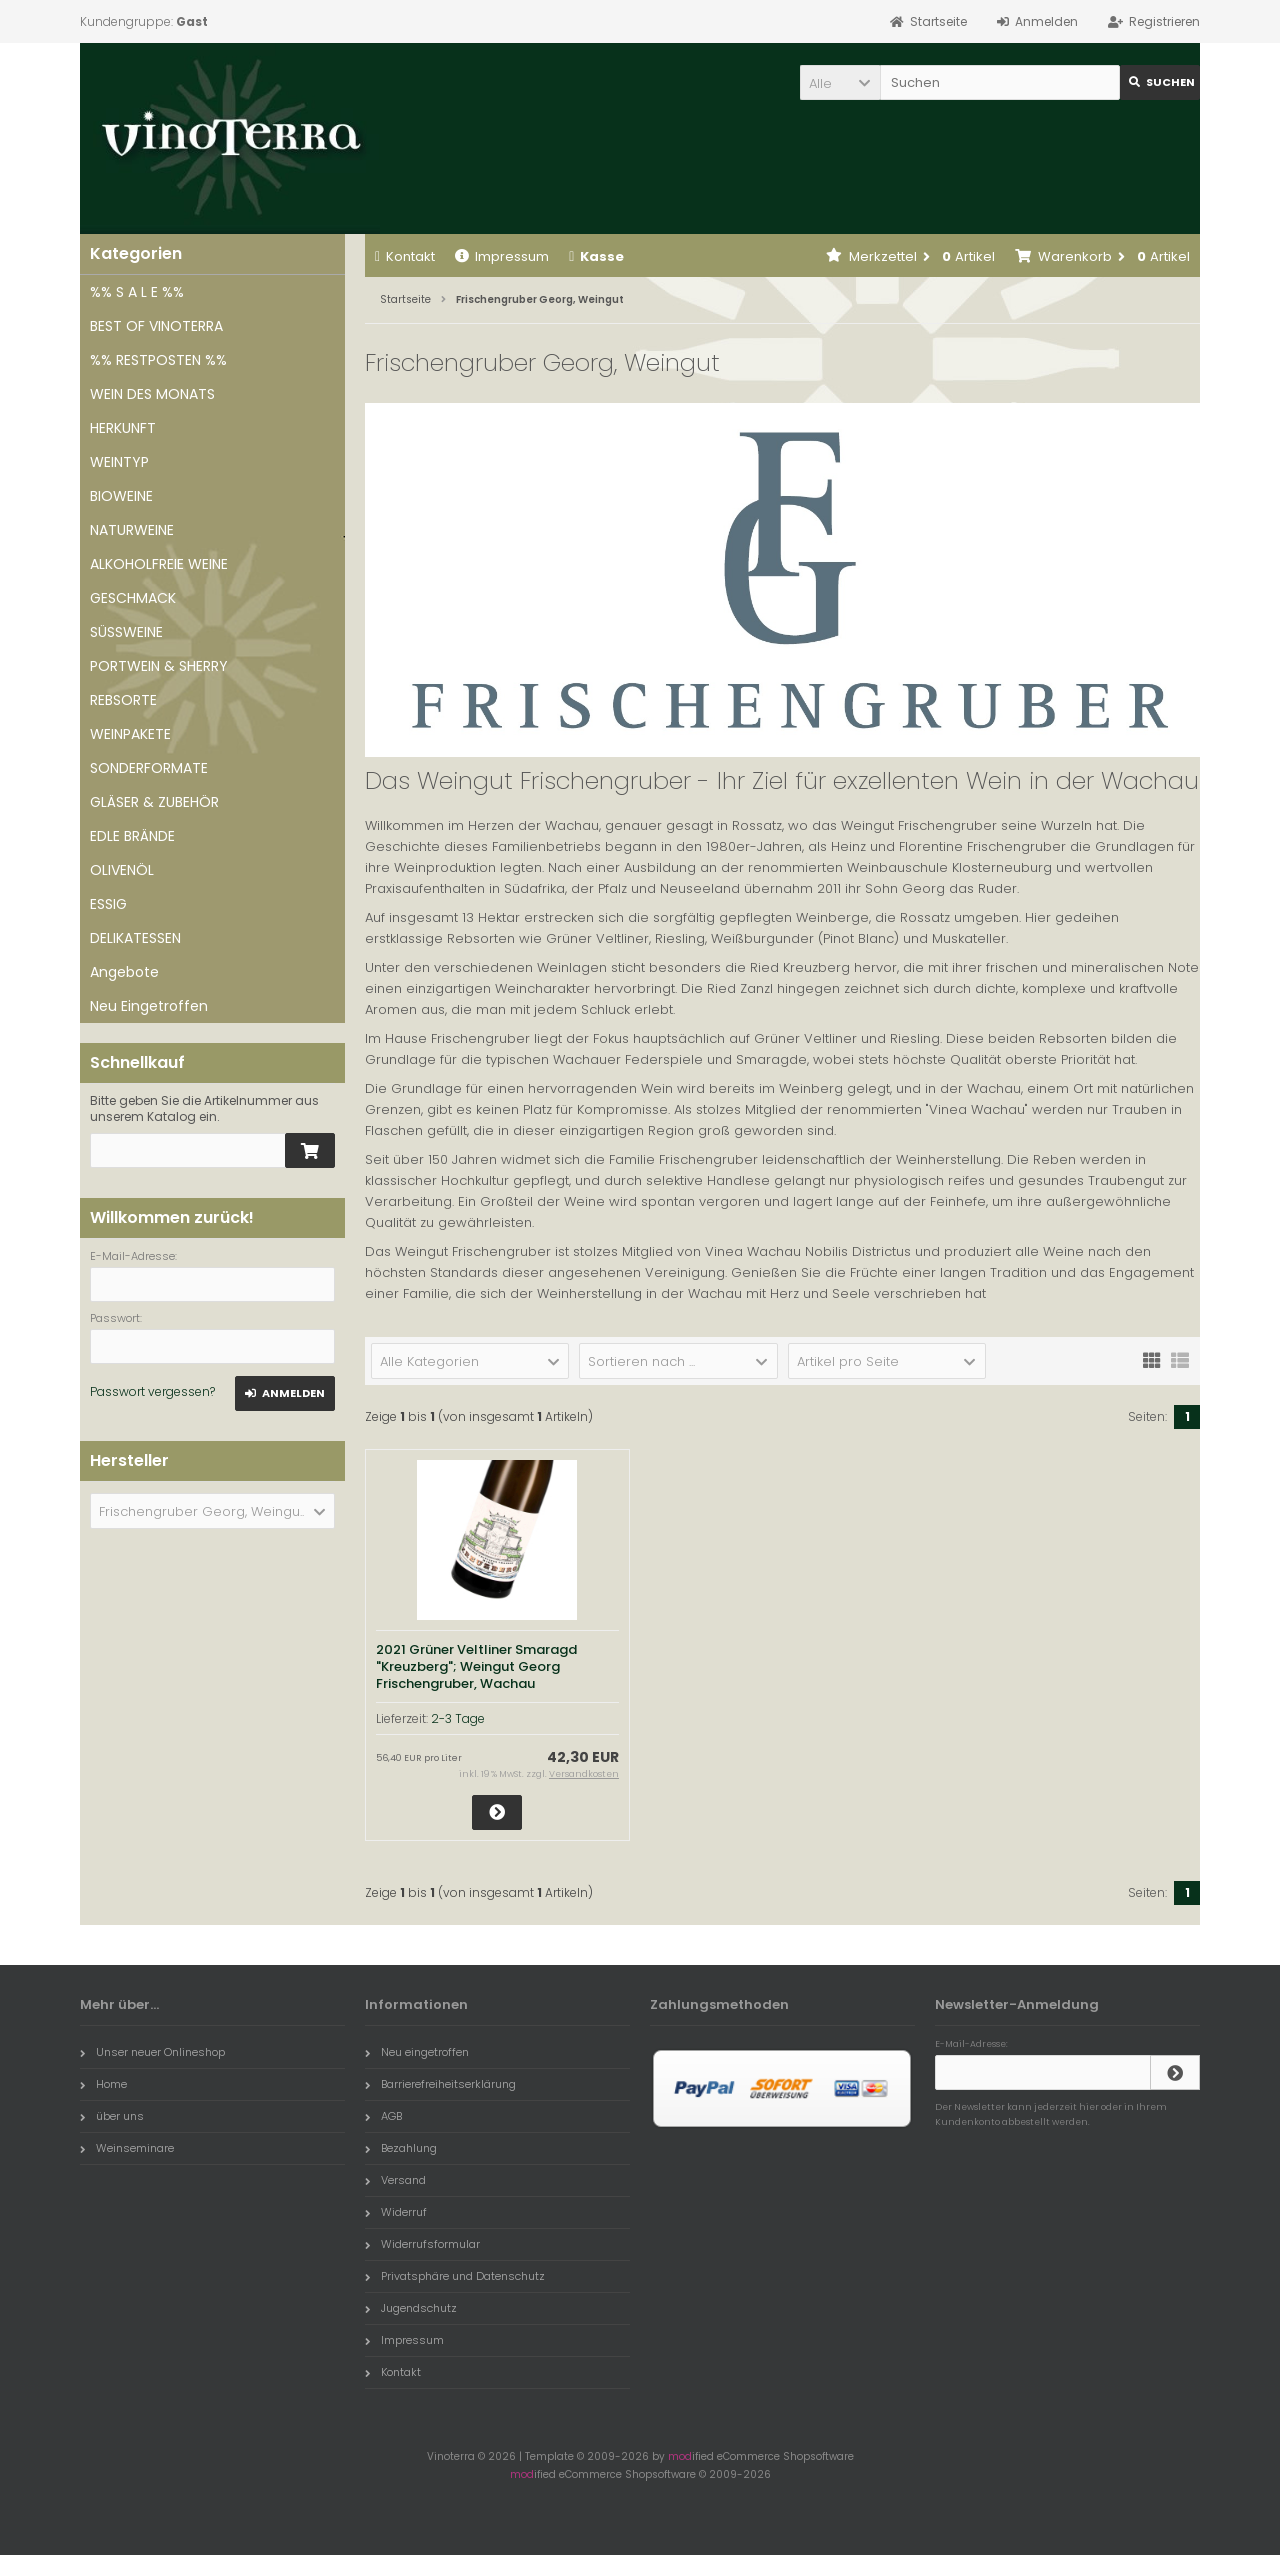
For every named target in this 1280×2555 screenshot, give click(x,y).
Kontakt (405, 256)
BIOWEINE (121, 496)
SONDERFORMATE (149, 768)
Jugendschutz (411, 2308)
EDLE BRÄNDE (132, 836)
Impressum (502, 256)
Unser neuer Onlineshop (152, 2052)
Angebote (124, 972)
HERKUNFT (123, 428)
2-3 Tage (458, 1718)
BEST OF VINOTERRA (156, 326)
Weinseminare (127, 2148)
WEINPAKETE (130, 734)
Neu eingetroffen (417, 2052)
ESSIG (108, 904)
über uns (112, 2116)
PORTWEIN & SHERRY (159, 666)
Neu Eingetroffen (149, 1006)
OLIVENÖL (122, 870)
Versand (395, 2180)
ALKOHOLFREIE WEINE (159, 564)
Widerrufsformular (422, 2244)
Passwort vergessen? (152, 1391)
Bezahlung (401, 2148)
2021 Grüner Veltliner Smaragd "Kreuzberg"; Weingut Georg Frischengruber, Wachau (476, 1666)
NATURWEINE (132, 530)
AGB (383, 2116)
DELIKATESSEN (135, 938)
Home (103, 2084)
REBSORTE (123, 700)
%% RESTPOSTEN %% (158, 360)
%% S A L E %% (137, 292)
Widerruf (396, 2212)
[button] (840, 82)
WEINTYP (119, 462)
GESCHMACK (133, 598)
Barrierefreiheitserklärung (440, 2084)
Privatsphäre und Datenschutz (455, 2276)
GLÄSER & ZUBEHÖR (154, 802)
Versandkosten (584, 1774)
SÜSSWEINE (126, 632)
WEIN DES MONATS (152, 394)
